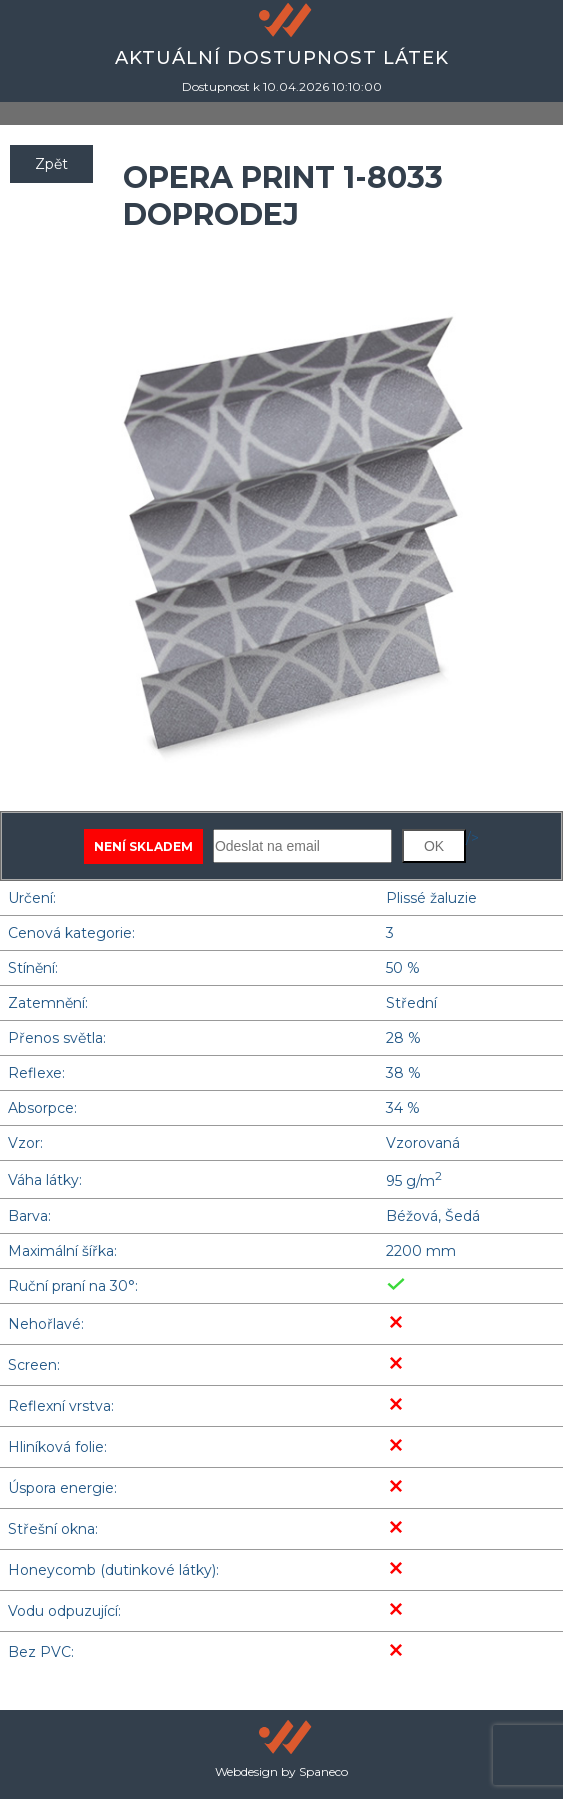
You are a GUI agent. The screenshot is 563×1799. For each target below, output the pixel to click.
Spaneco (323, 1771)
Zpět (51, 164)
